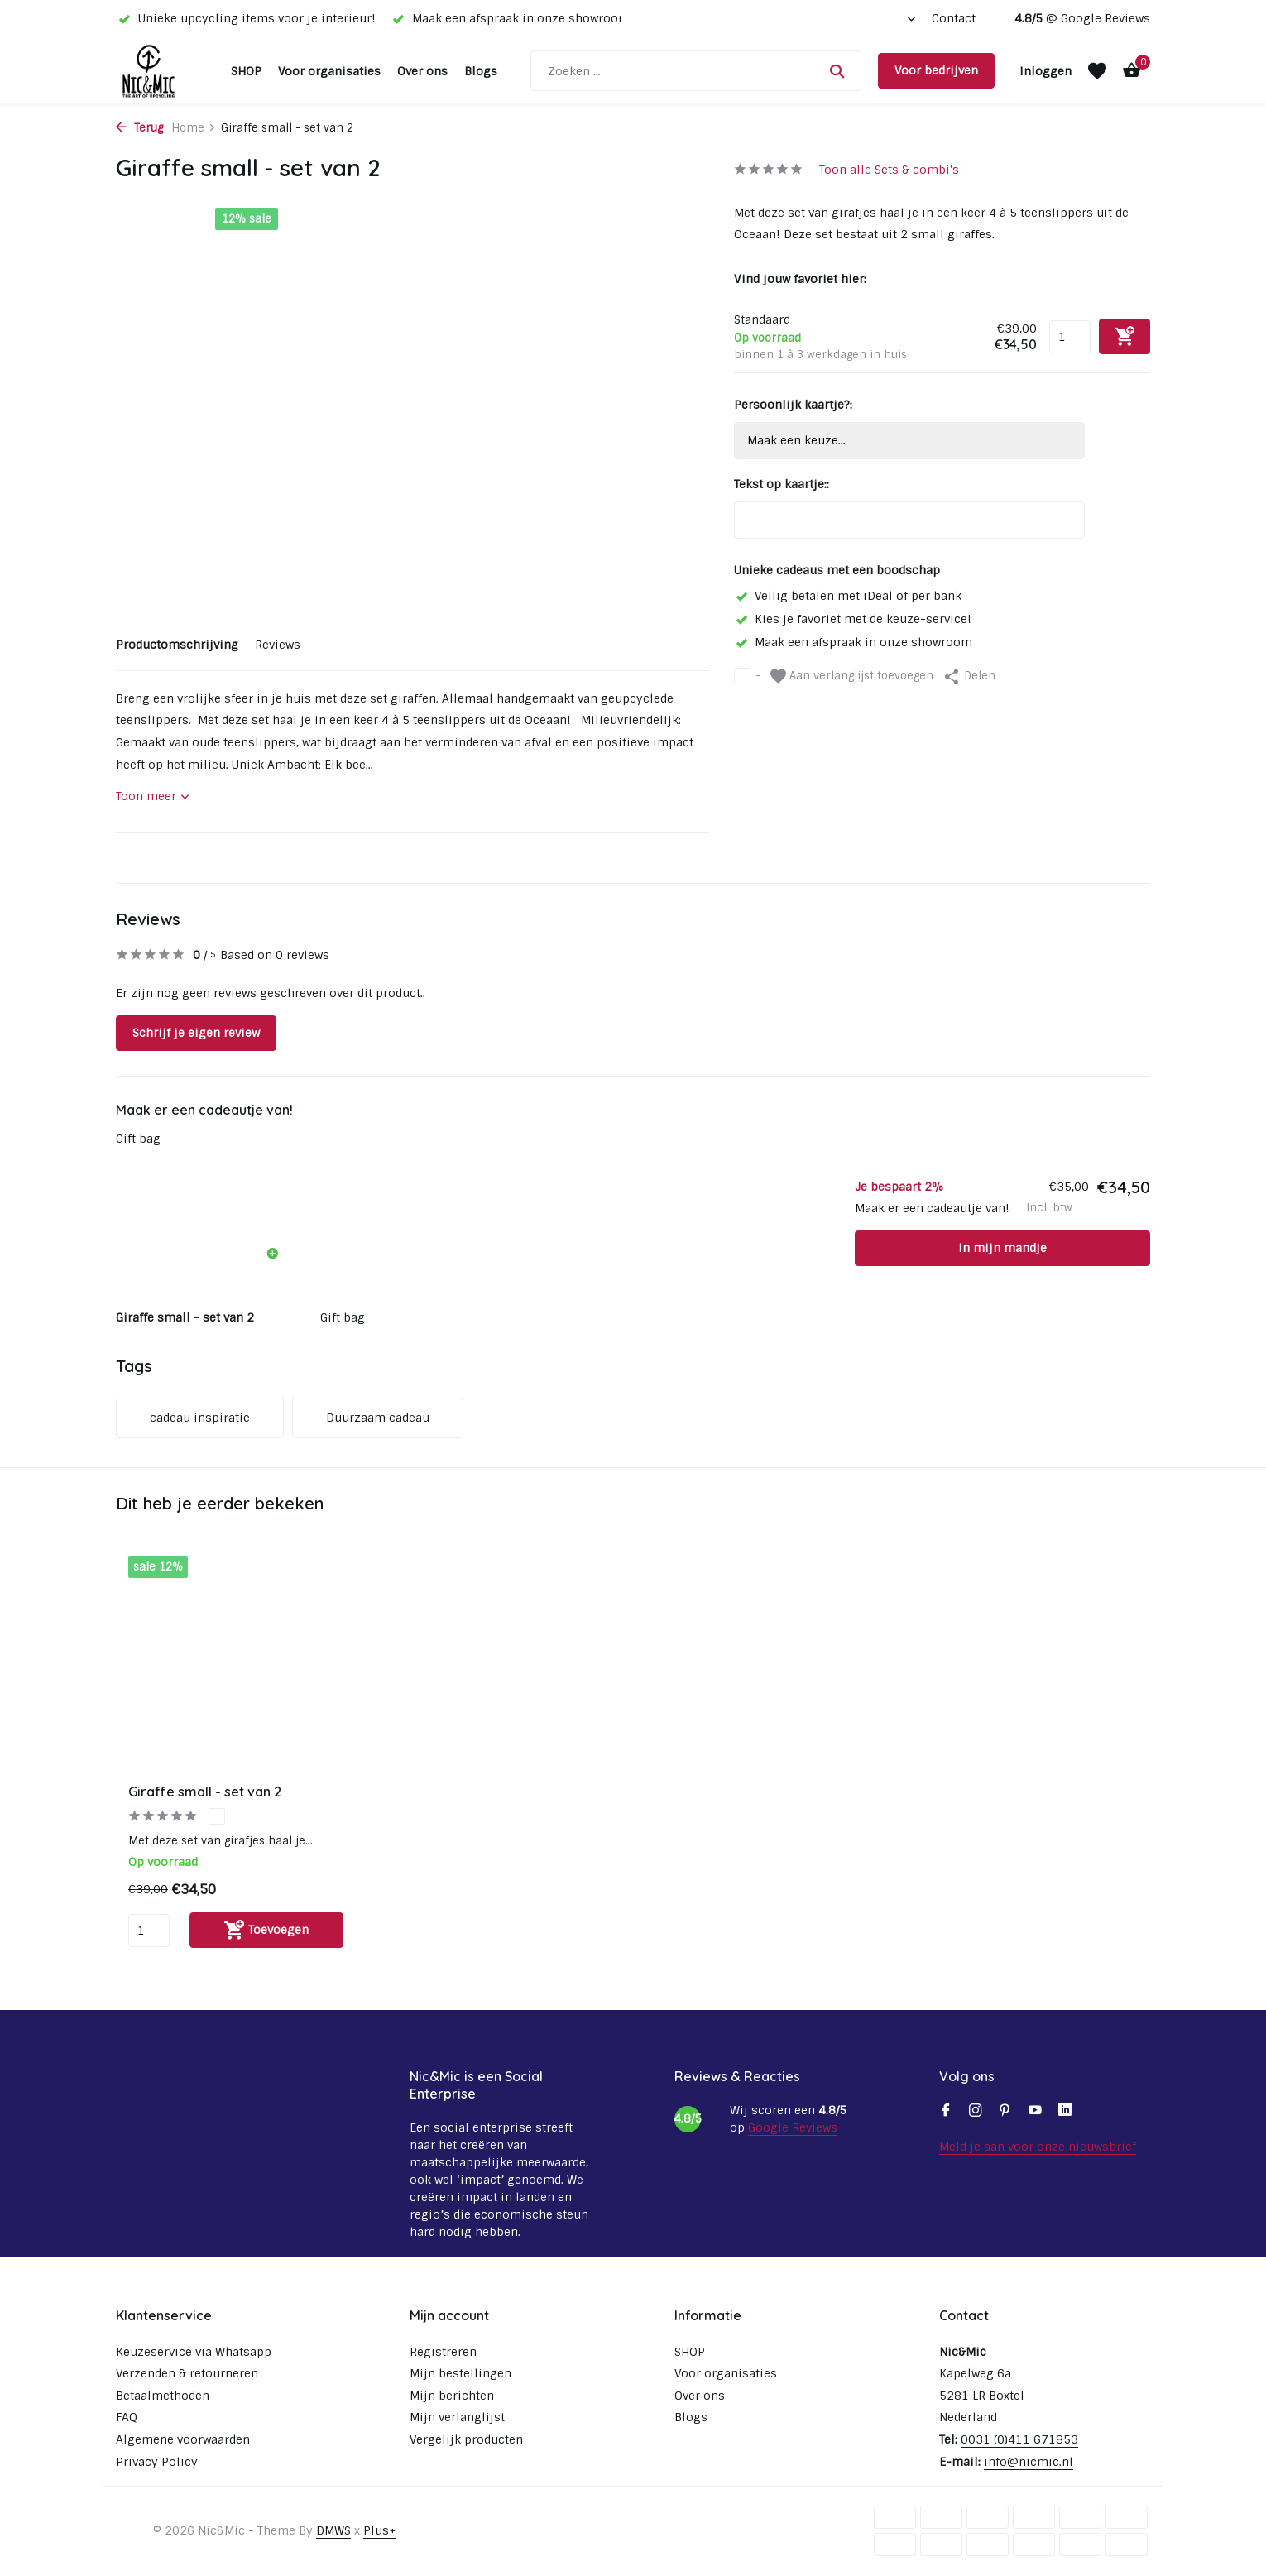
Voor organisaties (329, 71)
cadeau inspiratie (200, 1417)
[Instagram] (975, 2112)
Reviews (277, 644)
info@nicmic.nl (1028, 2461)
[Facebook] (945, 2112)
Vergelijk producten (466, 2439)
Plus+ (379, 2530)
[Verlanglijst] (1097, 71)
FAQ (126, 2417)
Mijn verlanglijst (457, 2417)
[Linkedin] (1065, 2112)
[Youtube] (1035, 2112)
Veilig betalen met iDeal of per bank (847, 595)
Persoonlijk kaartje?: (793, 404)
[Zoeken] (695, 70)
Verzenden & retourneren (187, 2373)
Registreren (443, 2351)
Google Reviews (1105, 18)
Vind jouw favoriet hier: (800, 278)
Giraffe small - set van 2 (204, 1791)
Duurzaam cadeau (377, 1417)
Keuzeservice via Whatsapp (193, 2351)
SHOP (246, 71)
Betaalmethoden (162, 2395)
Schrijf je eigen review (196, 1032)
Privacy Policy (157, 2461)
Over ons (422, 71)
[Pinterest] (1005, 2112)
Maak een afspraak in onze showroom (853, 642)
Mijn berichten (452, 2395)
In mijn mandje (1002, 1247)
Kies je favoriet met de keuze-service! (852, 619)
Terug (139, 128)
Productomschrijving (177, 644)
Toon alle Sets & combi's (889, 169)
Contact (954, 18)
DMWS (333, 2530)
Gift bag (138, 1138)
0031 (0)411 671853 (1019, 2439)
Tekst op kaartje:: (781, 484)
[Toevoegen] (266, 1930)
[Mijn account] (1045, 71)
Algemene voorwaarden (183, 2439)
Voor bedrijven (936, 70)
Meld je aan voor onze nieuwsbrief (1037, 2146)
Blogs (480, 71)
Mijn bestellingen (460, 2373)
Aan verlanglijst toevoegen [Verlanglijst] (851, 676)
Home (193, 128)
